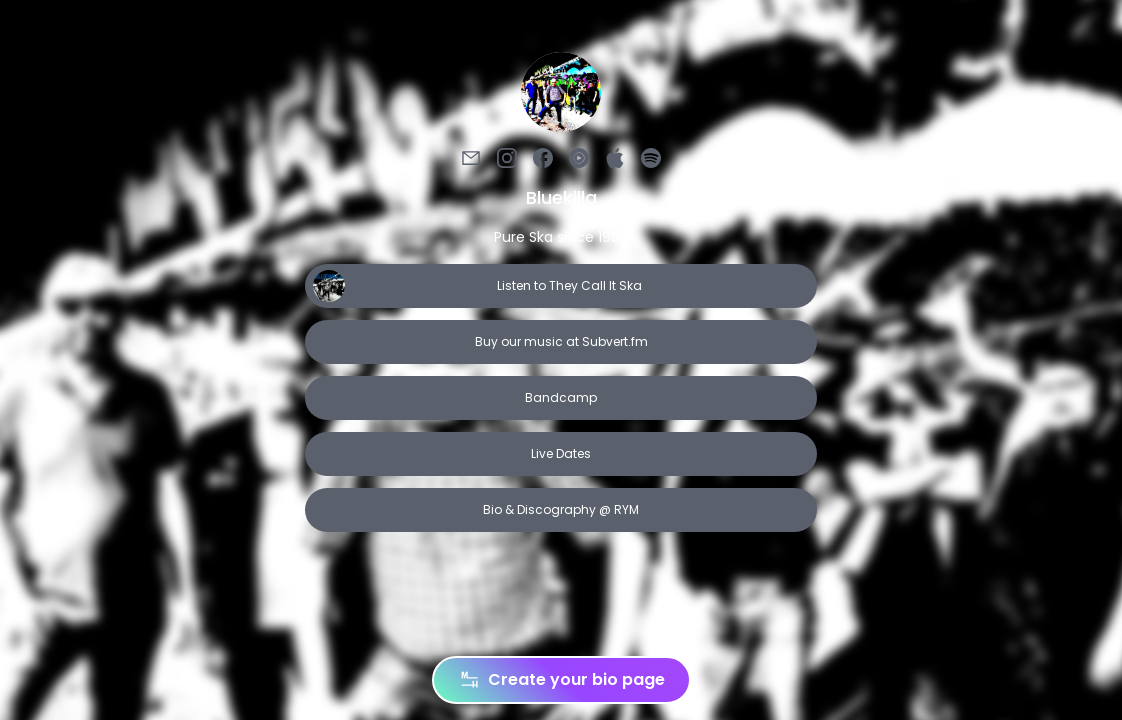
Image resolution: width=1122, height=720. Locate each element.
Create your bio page (561, 680)
